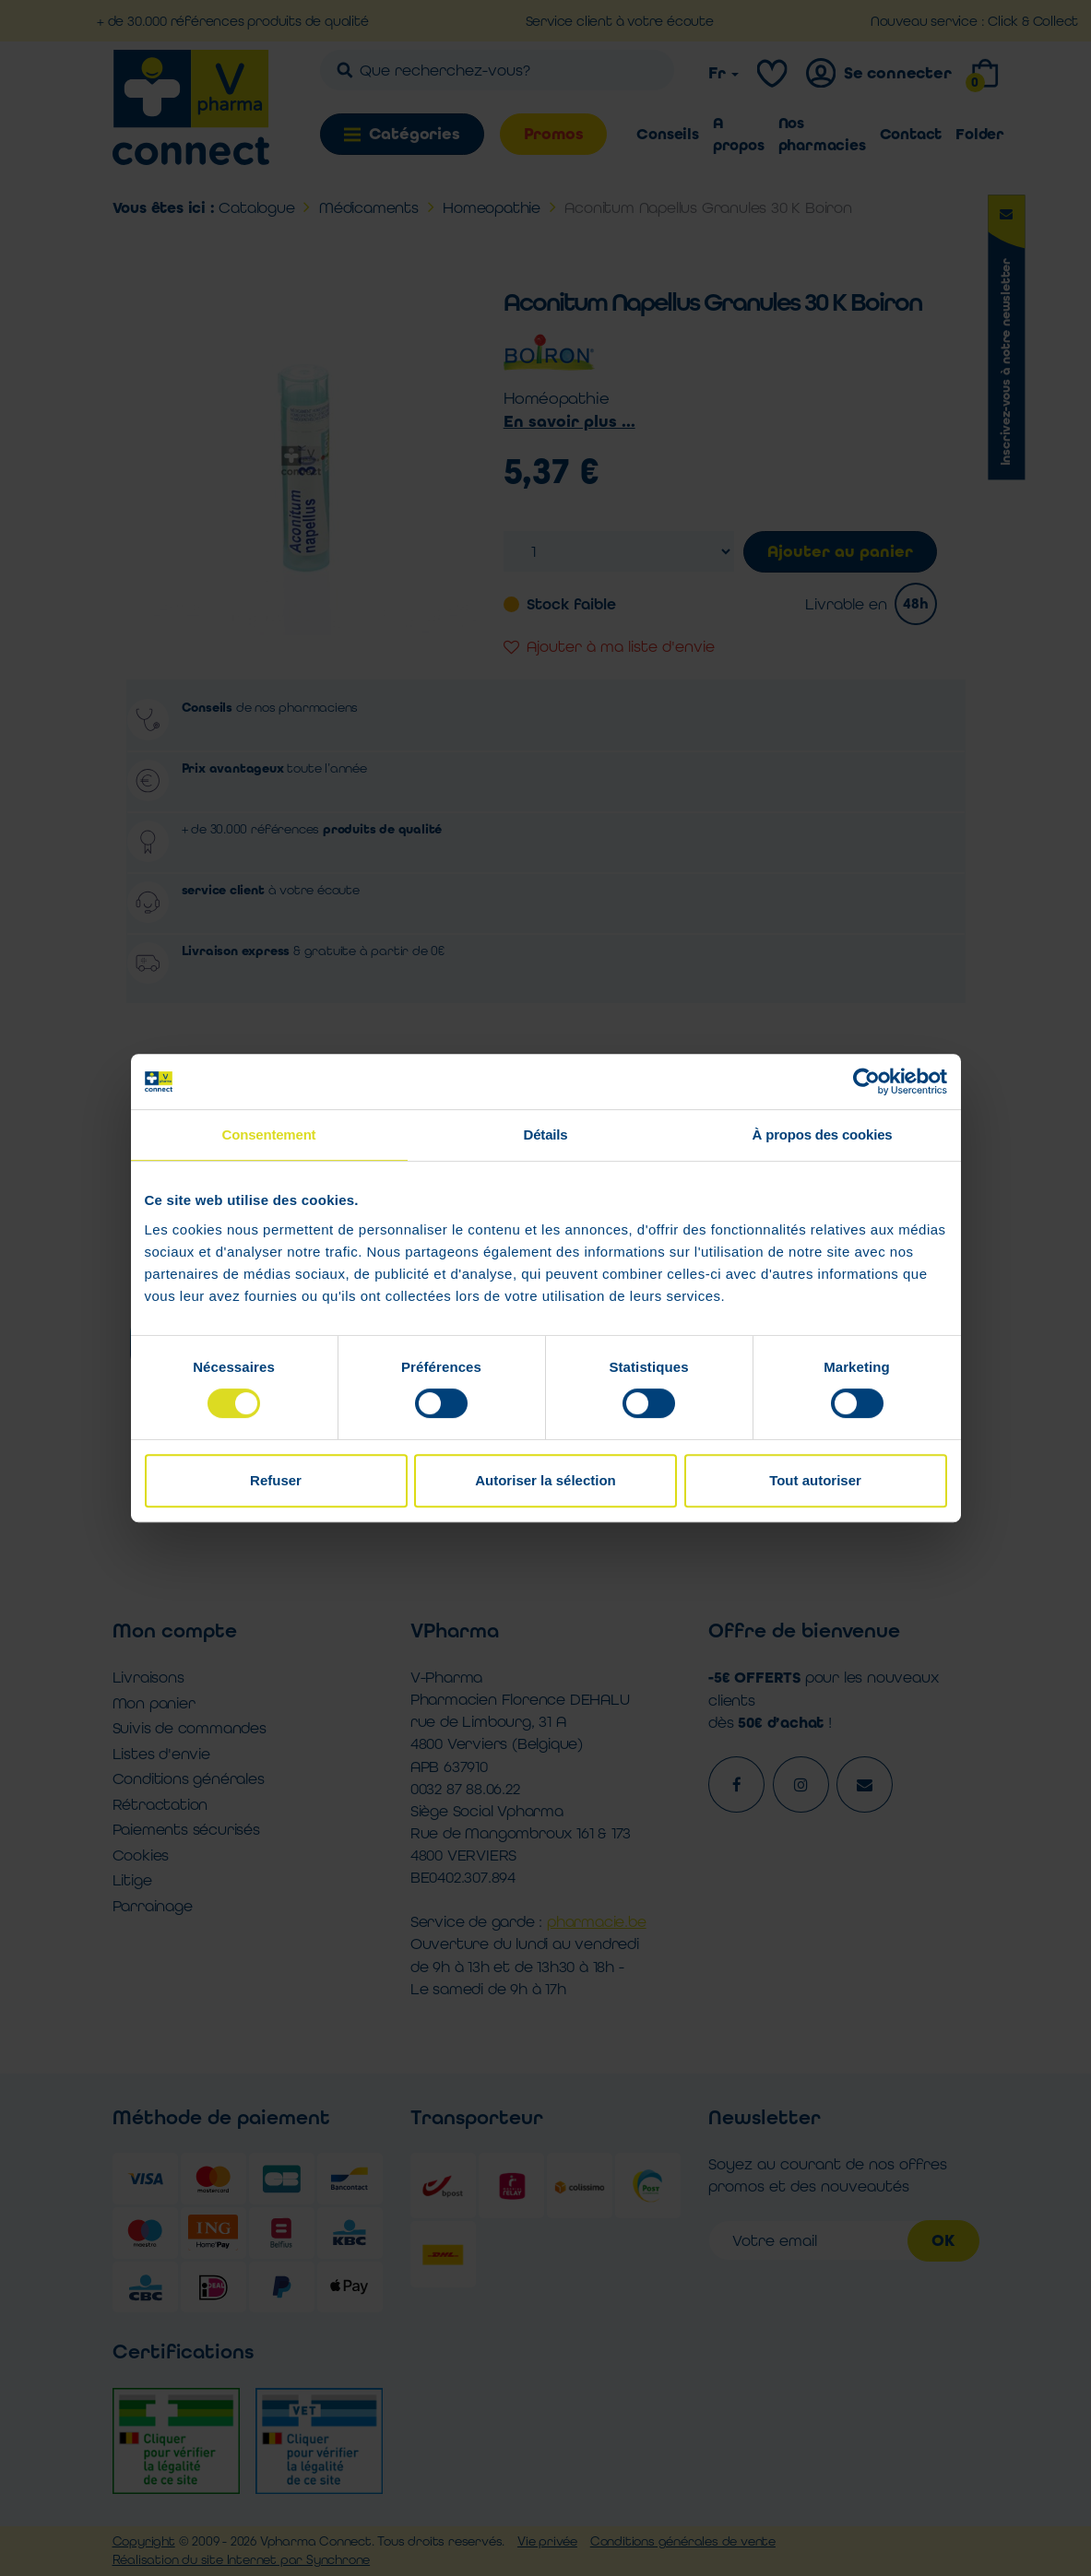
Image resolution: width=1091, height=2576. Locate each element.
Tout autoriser (815, 1480)
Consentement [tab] (269, 1134)
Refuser (276, 1480)
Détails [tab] (546, 1134)
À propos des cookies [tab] (823, 1134)
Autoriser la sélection (545, 1480)
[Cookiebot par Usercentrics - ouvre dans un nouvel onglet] (866, 1081)
